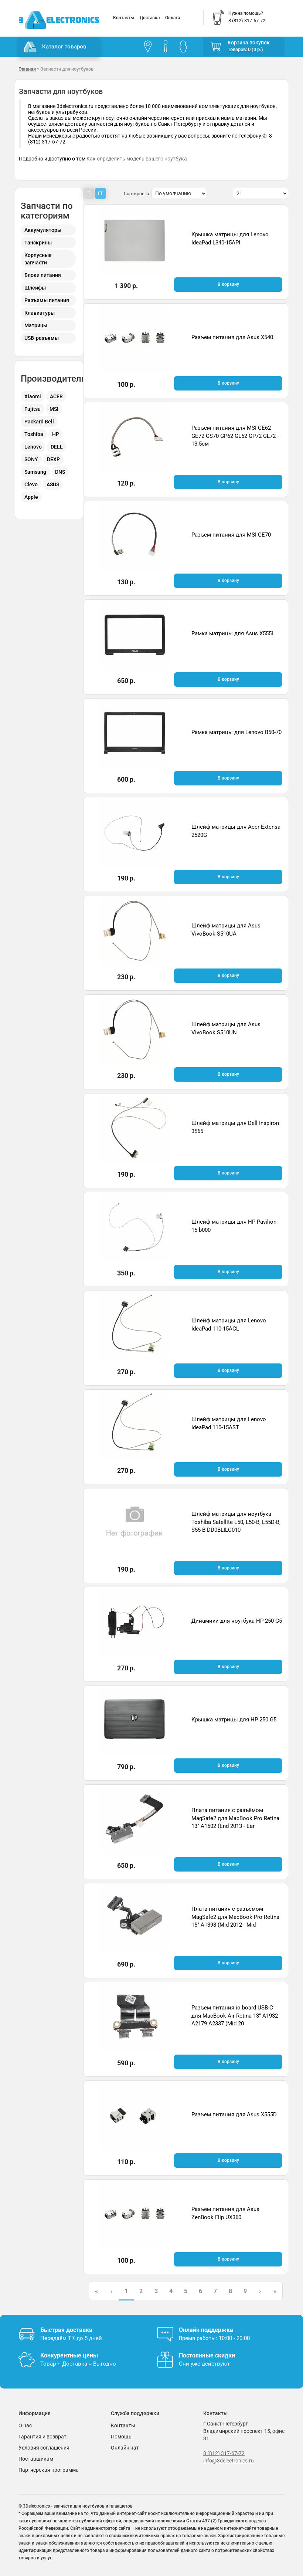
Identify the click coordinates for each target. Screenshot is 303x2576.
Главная (27, 69)
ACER (56, 396)
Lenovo (33, 447)
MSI (54, 409)
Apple (31, 497)
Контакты (123, 17)
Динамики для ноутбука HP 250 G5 (236, 1620)
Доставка (150, 17)
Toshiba (33, 434)
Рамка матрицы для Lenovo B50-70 (236, 732)
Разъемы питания (46, 300)
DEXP (53, 459)
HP (55, 434)
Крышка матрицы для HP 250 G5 (233, 1719)
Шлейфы (35, 288)
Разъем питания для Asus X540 (232, 337)
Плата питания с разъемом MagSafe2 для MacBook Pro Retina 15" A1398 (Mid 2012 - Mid (235, 1917)
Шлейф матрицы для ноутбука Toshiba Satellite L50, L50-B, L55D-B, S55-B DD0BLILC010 (235, 1522)
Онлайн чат (125, 2448)
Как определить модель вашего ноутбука (136, 159)
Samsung (35, 472)
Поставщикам (35, 2459)
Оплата (172, 17)
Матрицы (35, 325)
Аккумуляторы (42, 230)
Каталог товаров (55, 47)
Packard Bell (39, 422)
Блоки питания (42, 275)
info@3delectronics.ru (228, 2461)
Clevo (31, 484)
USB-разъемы (41, 338)
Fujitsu (32, 409)
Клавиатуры (39, 313)
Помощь (121, 2437)
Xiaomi (32, 396)
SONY (31, 459)
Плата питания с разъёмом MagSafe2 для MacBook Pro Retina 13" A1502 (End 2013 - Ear (235, 1818)
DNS (60, 472)
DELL (57, 447)
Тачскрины (38, 243)
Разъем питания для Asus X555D (234, 2114)
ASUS (53, 484)
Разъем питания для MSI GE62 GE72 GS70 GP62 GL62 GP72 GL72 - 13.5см (235, 436)
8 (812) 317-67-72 (224, 2453)
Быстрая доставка (66, 2329)
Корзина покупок (249, 42)
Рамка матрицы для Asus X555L (233, 633)
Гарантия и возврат (42, 2437)
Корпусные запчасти (38, 259)
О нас (25, 2425)
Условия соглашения (43, 2448)
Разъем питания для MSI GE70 (231, 534)
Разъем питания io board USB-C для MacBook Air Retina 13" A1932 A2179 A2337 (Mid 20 (234, 2015)
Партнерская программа (48, 2470)
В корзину (228, 284)
